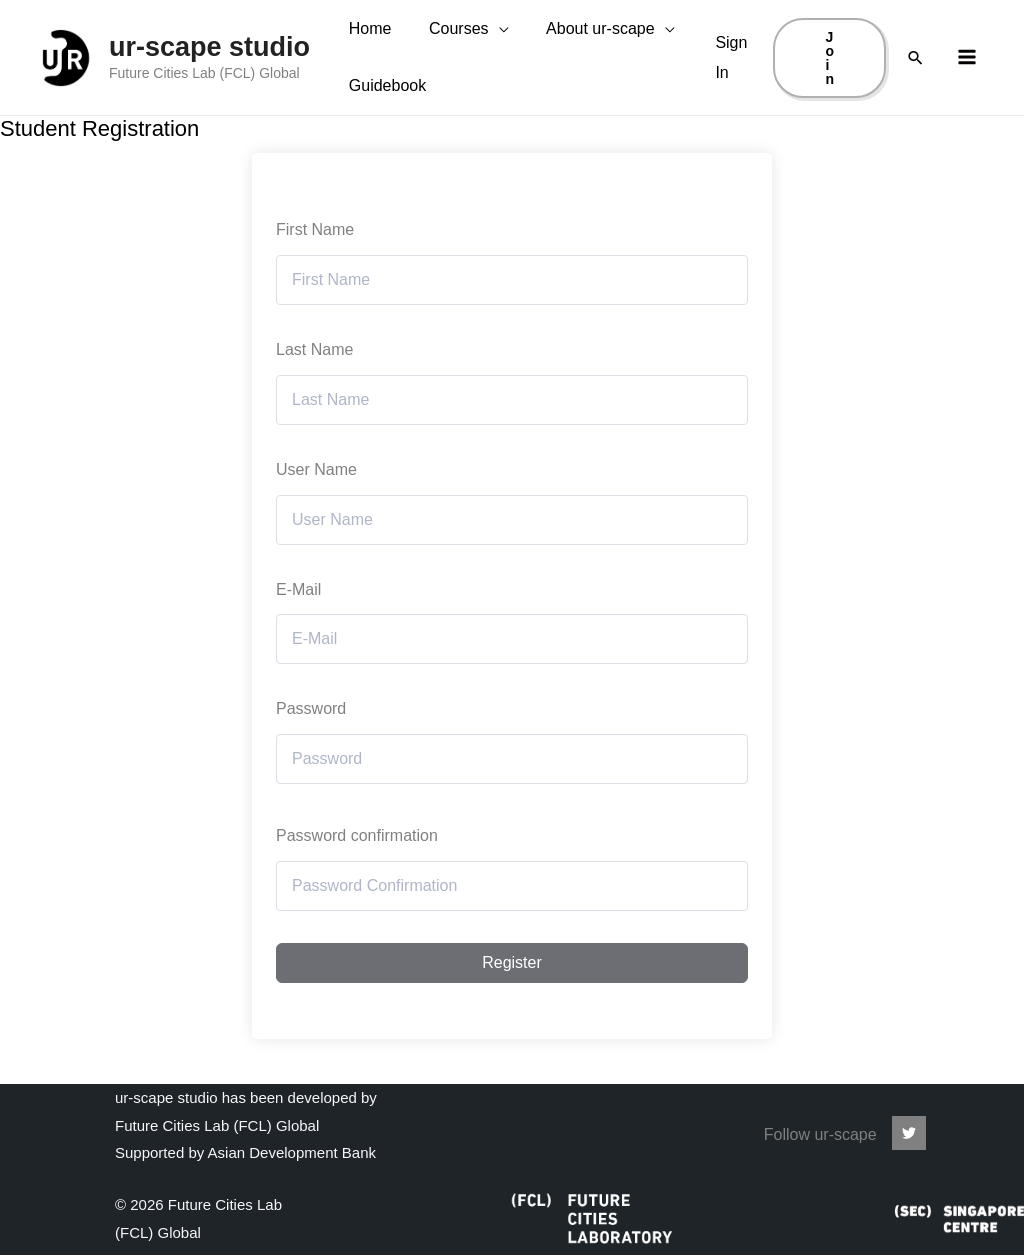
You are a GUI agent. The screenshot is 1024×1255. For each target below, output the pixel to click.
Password (311, 753)
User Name (316, 514)
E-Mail (298, 634)
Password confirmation (357, 880)
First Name (315, 274)
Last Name (314, 394)
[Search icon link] (915, 80)
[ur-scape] (909, 1133)
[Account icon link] (733, 79)
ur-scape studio (209, 69)
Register (512, 1007)
